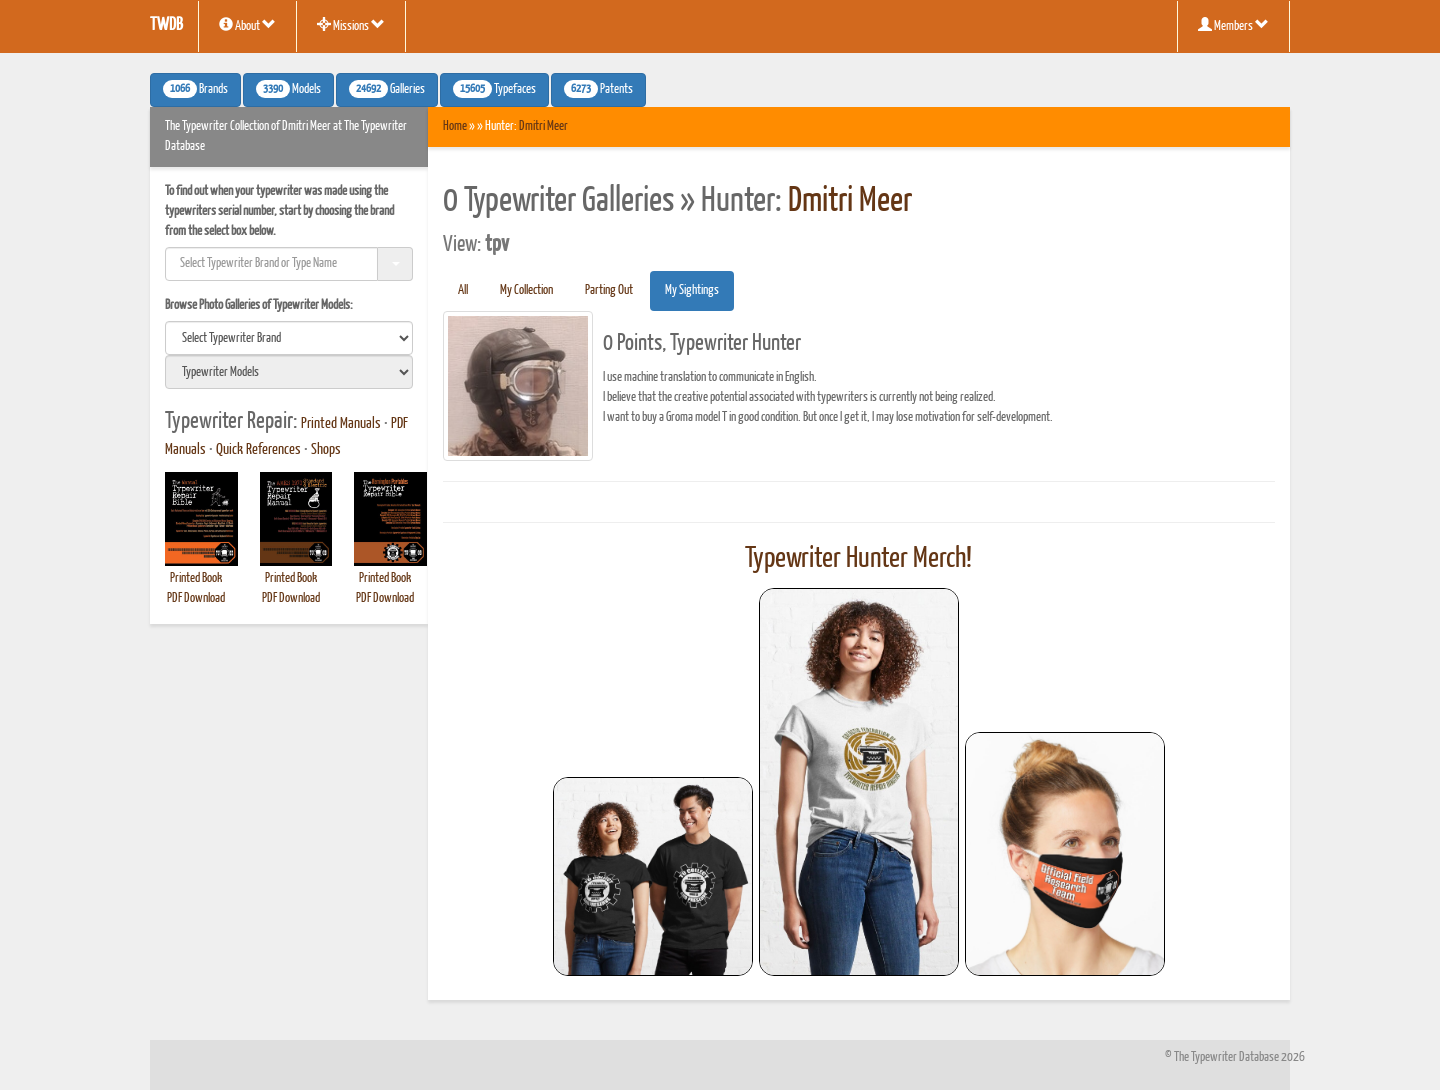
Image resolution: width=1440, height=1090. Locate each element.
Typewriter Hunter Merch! (858, 559)
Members (1233, 25)
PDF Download (196, 598)
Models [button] (288, 89)
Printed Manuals (341, 424)
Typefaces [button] (494, 89)
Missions (351, 25)
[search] (289, 338)
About (247, 25)
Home (455, 126)
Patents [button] (598, 89)
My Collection (526, 290)
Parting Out (609, 290)
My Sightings (692, 290)
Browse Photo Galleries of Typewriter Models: (259, 305)
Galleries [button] (387, 89)
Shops (326, 450)
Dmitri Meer (543, 126)
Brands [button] (195, 89)
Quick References (258, 450)
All (463, 290)
